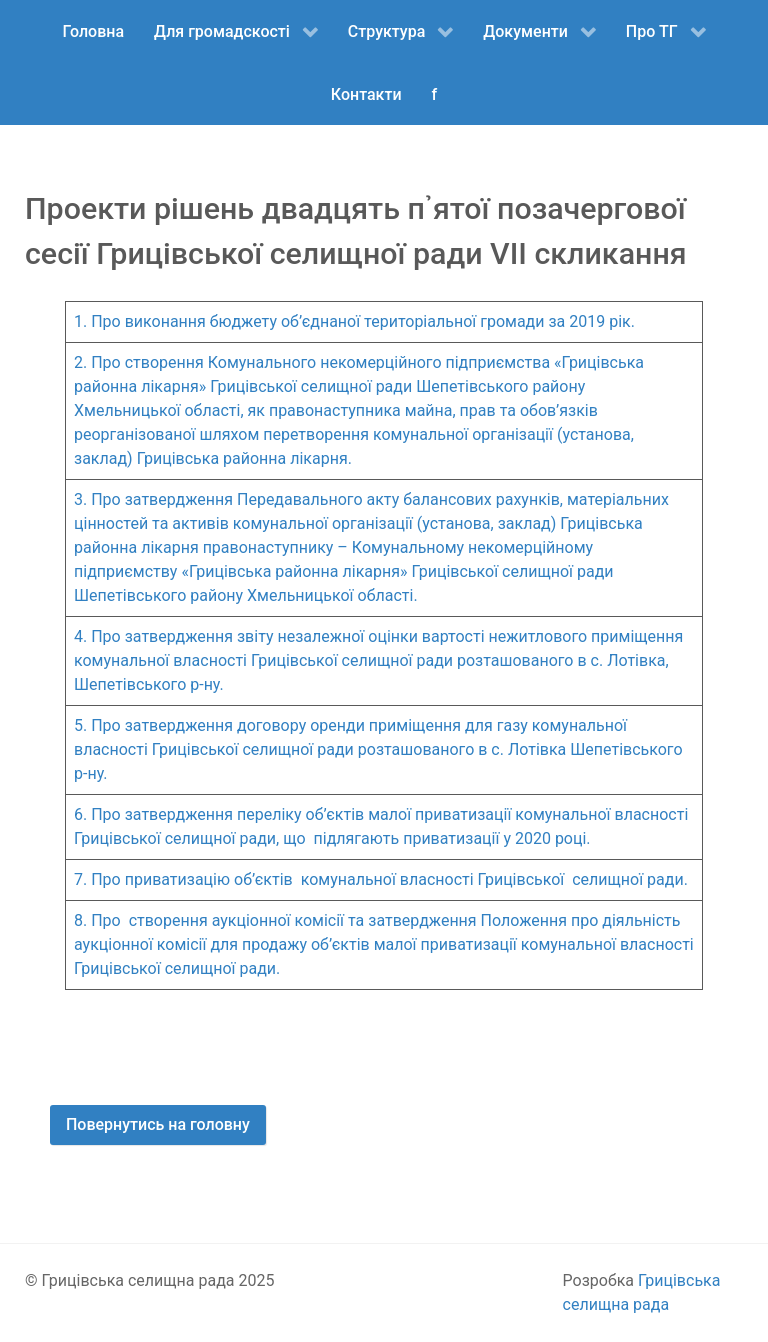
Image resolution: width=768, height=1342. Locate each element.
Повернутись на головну (158, 1124)
